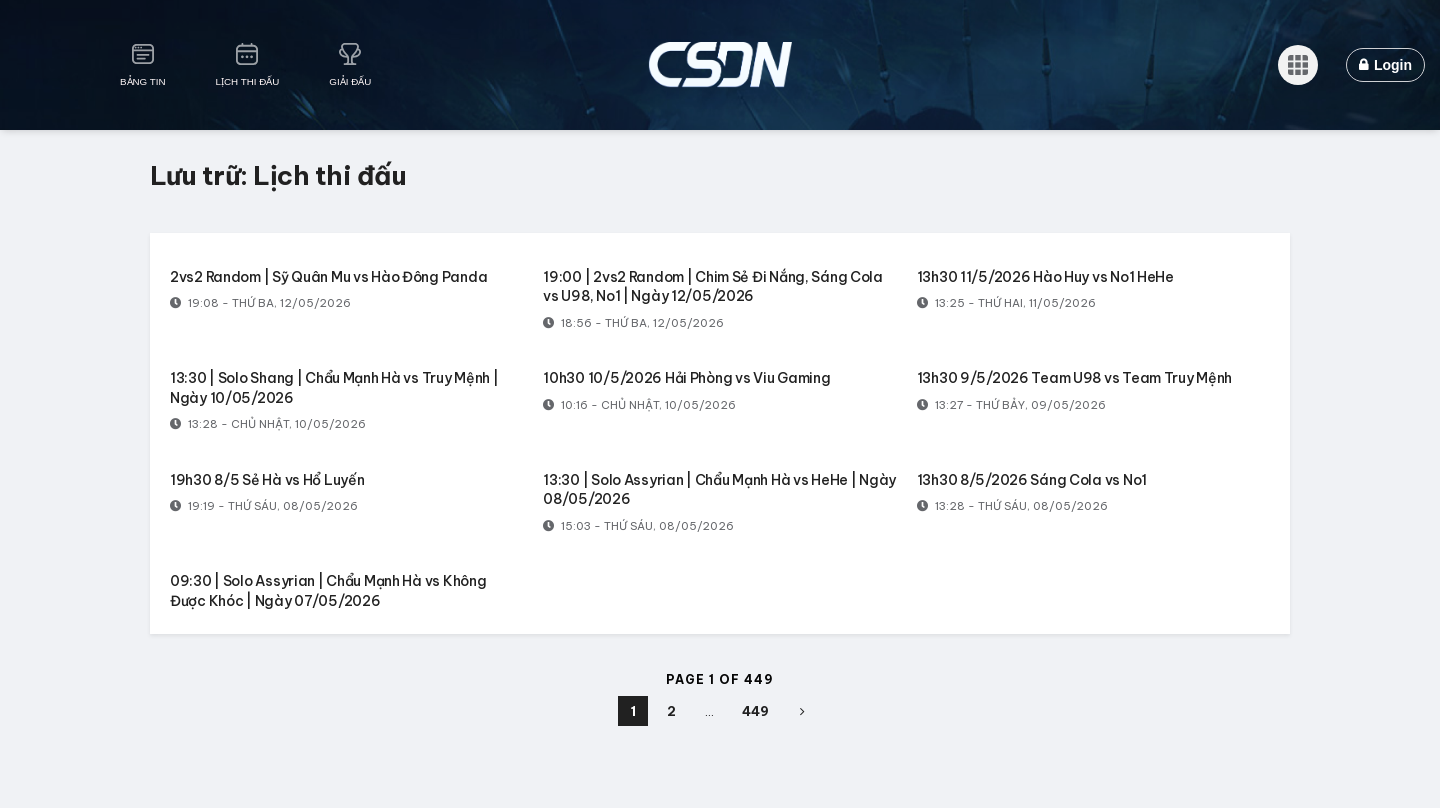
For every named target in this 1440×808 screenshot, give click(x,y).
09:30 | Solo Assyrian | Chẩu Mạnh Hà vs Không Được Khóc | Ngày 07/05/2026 (328, 591)
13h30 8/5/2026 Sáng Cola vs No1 (1032, 480)
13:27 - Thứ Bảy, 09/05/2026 (1011, 405)
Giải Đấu (350, 81)
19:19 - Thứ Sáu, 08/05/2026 (264, 506)
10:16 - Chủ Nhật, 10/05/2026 (639, 405)
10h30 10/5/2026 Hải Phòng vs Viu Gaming (686, 378)
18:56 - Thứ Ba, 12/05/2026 (633, 323)
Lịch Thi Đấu (248, 81)
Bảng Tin (143, 81)
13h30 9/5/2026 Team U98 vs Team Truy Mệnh (1075, 378)
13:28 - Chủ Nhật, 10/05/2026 (268, 424)
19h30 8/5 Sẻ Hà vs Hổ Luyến (267, 480)
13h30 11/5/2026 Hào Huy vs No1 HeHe (1045, 277)
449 (755, 711)
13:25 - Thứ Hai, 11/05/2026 (1006, 303)
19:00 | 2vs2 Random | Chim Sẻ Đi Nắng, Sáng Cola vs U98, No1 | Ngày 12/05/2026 (713, 287)
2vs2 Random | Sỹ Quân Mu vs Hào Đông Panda (328, 277)
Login (1385, 65)
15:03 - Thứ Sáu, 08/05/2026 (638, 526)
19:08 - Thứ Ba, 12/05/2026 (260, 303)
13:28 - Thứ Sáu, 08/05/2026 (1012, 506)
